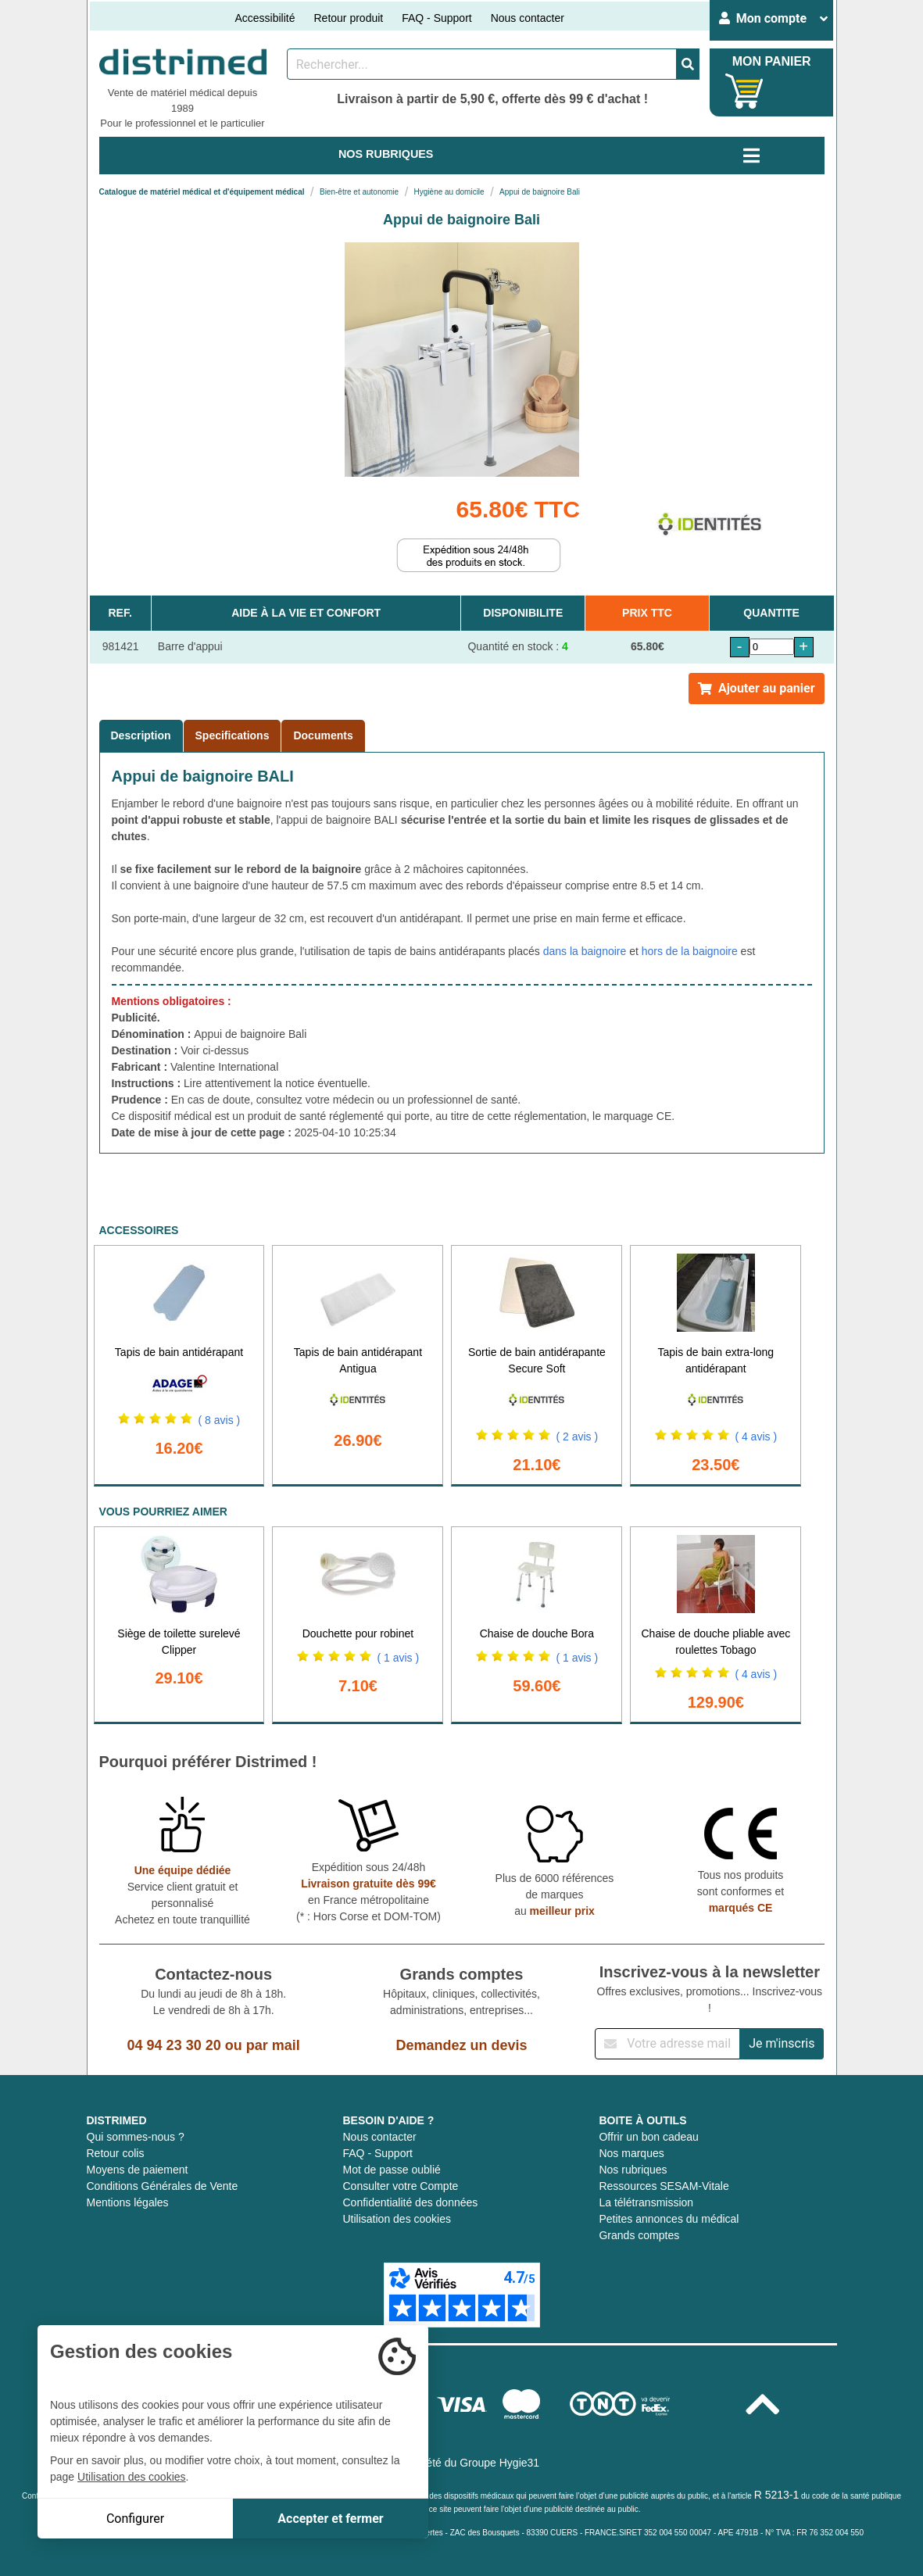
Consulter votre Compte (400, 2186)
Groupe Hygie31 (499, 2462)
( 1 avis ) (398, 1657)
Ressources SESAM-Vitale (663, 2186)
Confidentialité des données (410, 2202)
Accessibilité (264, 18)
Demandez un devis (461, 2045)
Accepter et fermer (330, 2518)
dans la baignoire (585, 951)
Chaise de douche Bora (537, 1633)
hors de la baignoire (690, 951)
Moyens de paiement (137, 2169)
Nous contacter (527, 18)
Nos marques (631, 2153)
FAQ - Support (436, 18)
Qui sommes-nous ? (135, 2137)
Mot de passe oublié (391, 2169)
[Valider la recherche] (687, 64)
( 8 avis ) (220, 1420)
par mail (273, 2045)
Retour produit (348, 18)
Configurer (135, 2518)
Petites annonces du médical (669, 2219)
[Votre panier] (744, 91)
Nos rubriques (633, 2169)
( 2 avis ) (577, 1436)
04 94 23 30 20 (174, 2045)
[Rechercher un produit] (482, 64)
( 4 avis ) (756, 1436)
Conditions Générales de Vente (162, 2186)
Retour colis (116, 2153)
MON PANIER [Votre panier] (771, 61)
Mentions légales (128, 2202)
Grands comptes (639, 2235)
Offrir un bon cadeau (648, 2137)
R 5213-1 (777, 2494)
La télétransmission (646, 2202)
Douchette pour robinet (357, 1633)
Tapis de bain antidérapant (179, 1352)
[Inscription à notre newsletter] (667, 2043)
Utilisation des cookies (396, 2219)
